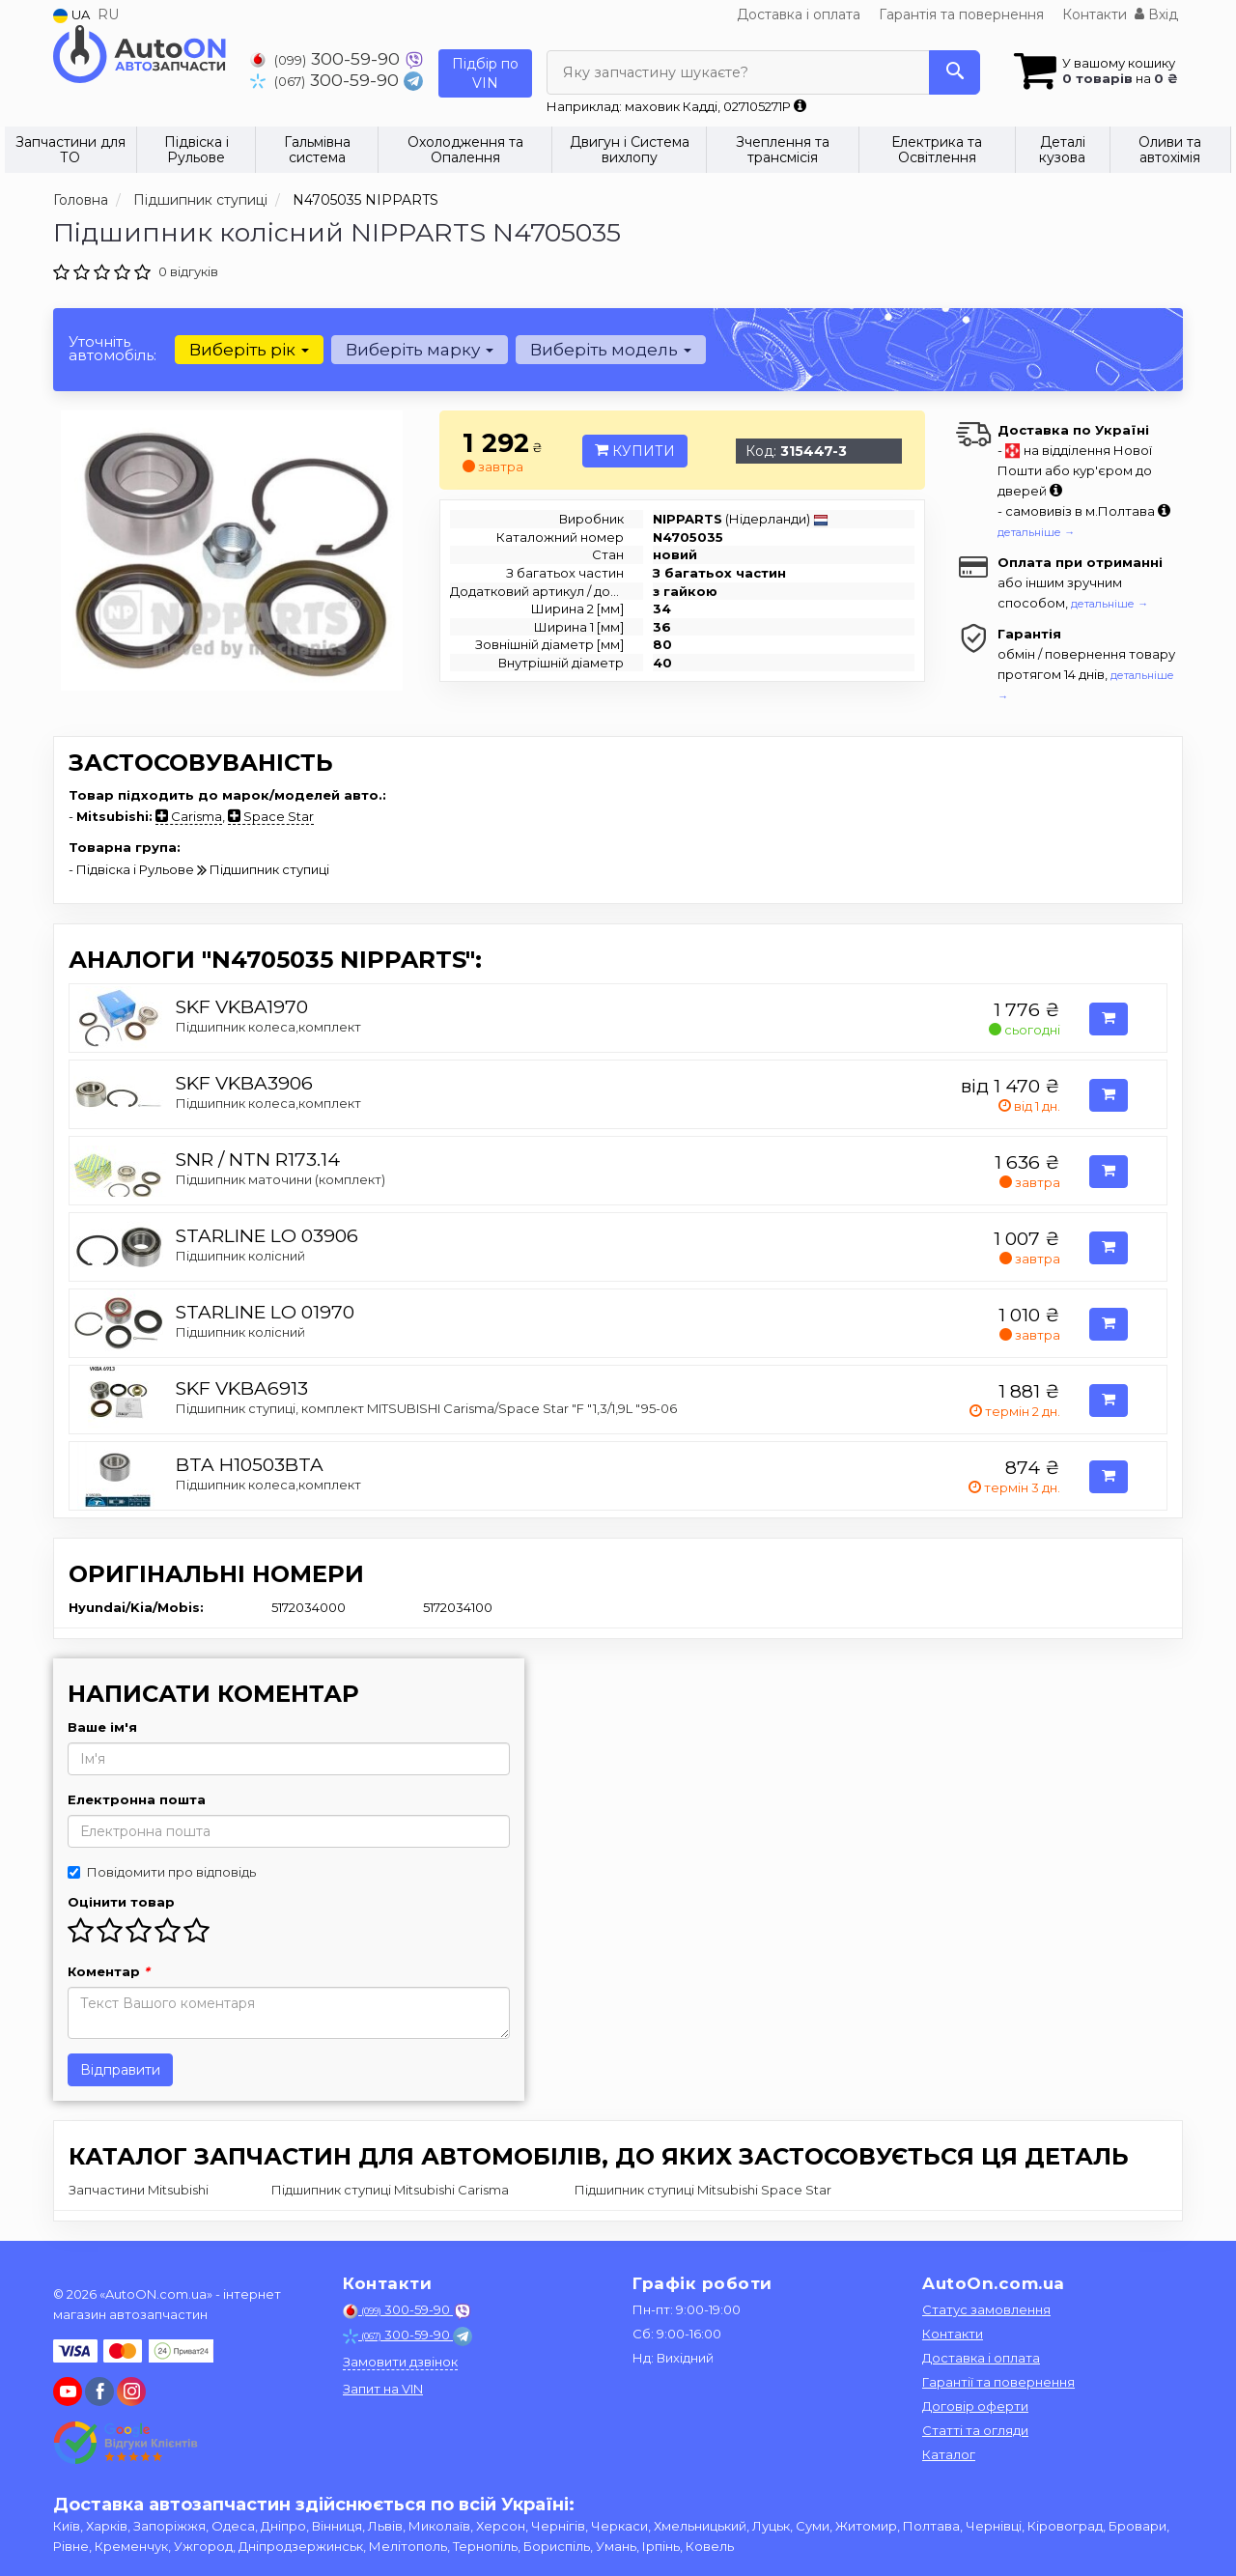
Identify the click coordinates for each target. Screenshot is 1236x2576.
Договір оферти (975, 2406)
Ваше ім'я (102, 1727)
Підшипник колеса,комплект (268, 1026)
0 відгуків (188, 271)
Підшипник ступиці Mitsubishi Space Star (703, 2189)
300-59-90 (327, 58)
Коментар (109, 1971)
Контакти (1094, 14)
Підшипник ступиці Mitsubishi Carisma (390, 2189)
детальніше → (1036, 532)
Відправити (120, 2070)
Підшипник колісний (240, 1255)
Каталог (948, 2454)
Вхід (1156, 14)
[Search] (954, 72)
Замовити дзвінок (400, 2361)
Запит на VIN (383, 2388)
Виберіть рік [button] (249, 349)
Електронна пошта (137, 1799)
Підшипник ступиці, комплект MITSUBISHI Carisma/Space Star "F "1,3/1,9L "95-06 (426, 1408)
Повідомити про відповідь (162, 1872)
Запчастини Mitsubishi (139, 2189)
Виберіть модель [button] (610, 349)
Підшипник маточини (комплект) (280, 1179)
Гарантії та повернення (998, 2382)
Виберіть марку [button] (419, 349)
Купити (635, 451)
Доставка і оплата (798, 14)
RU (108, 14)
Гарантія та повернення (961, 14)
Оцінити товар (121, 1902)
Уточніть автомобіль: (112, 348)
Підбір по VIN (485, 73)
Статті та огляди (975, 2430)
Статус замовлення (986, 2309)
